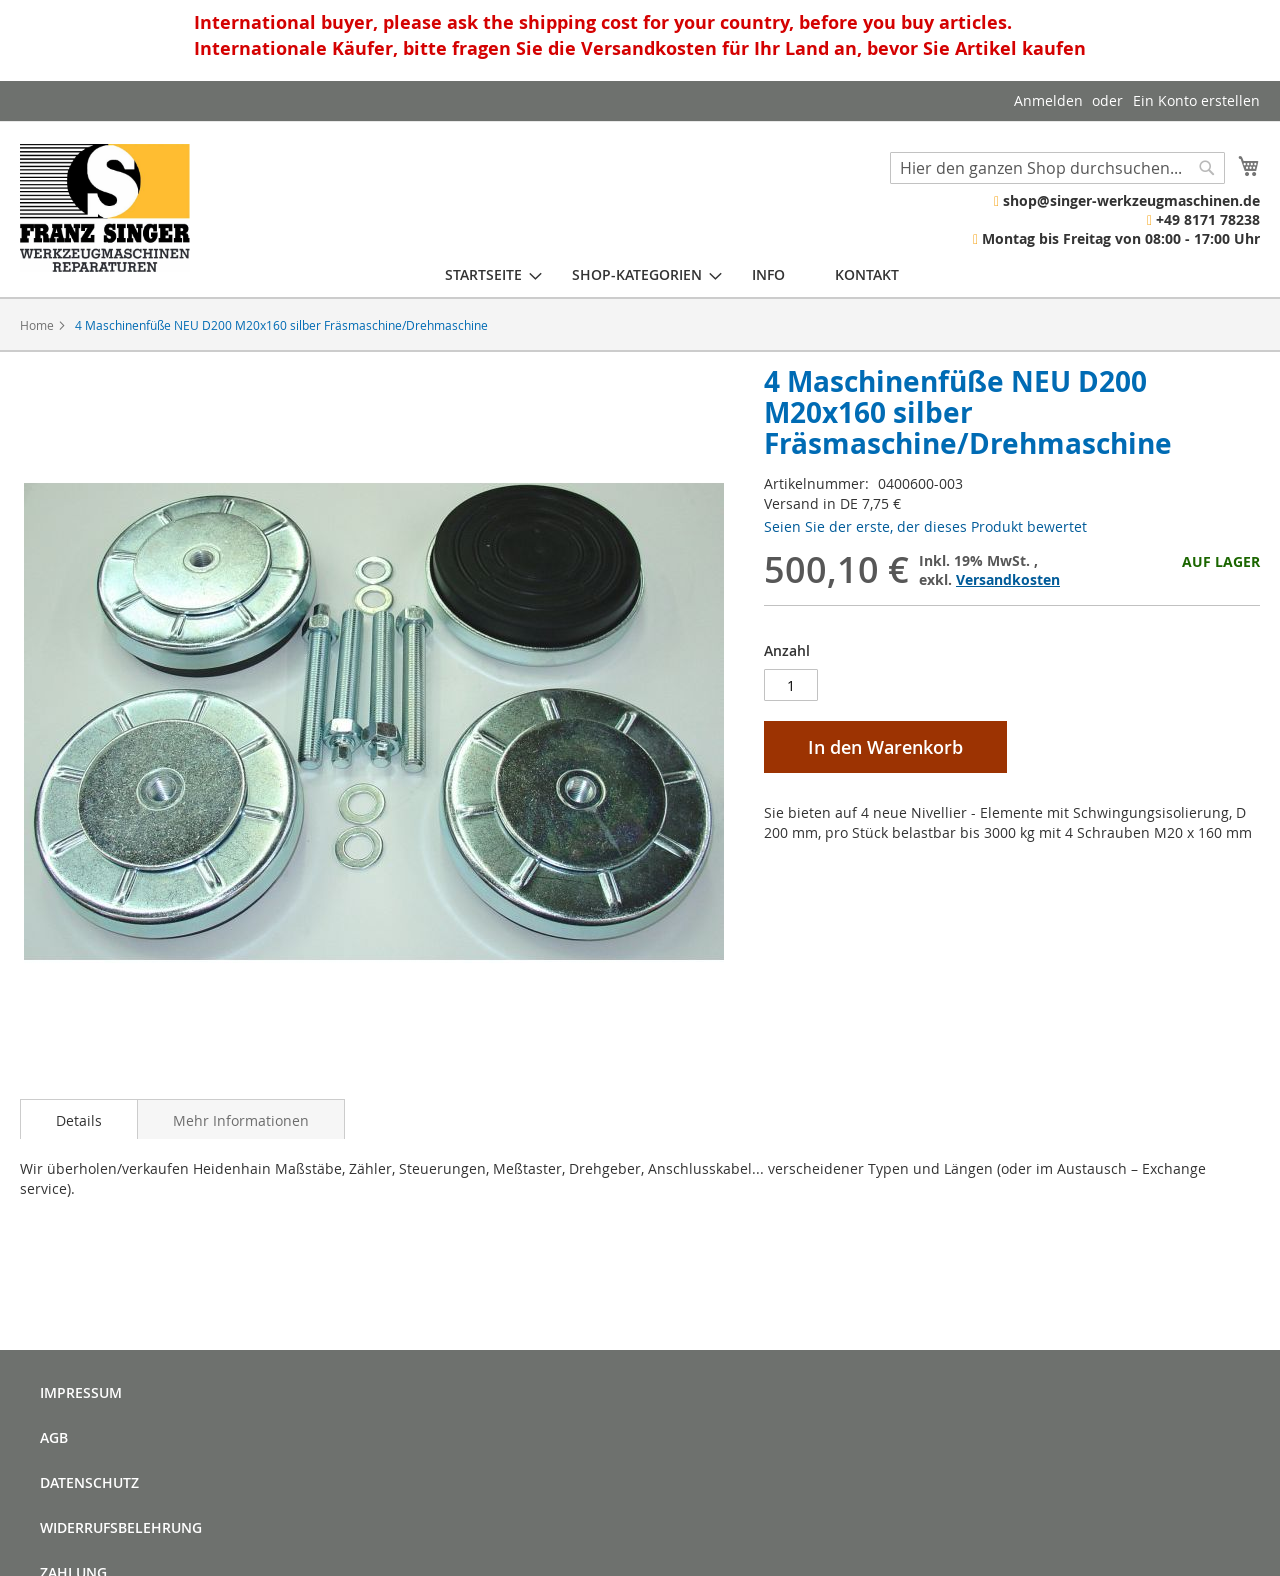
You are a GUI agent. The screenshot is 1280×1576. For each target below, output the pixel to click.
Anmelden (1048, 100)
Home (37, 325)
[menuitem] (483, 274)
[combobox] (1057, 168)
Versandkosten (1008, 579)
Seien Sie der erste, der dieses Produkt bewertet (925, 526)
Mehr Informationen (241, 1120)
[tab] (79, 1119)
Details (79, 1120)
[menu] (672, 274)
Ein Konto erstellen (1196, 100)
